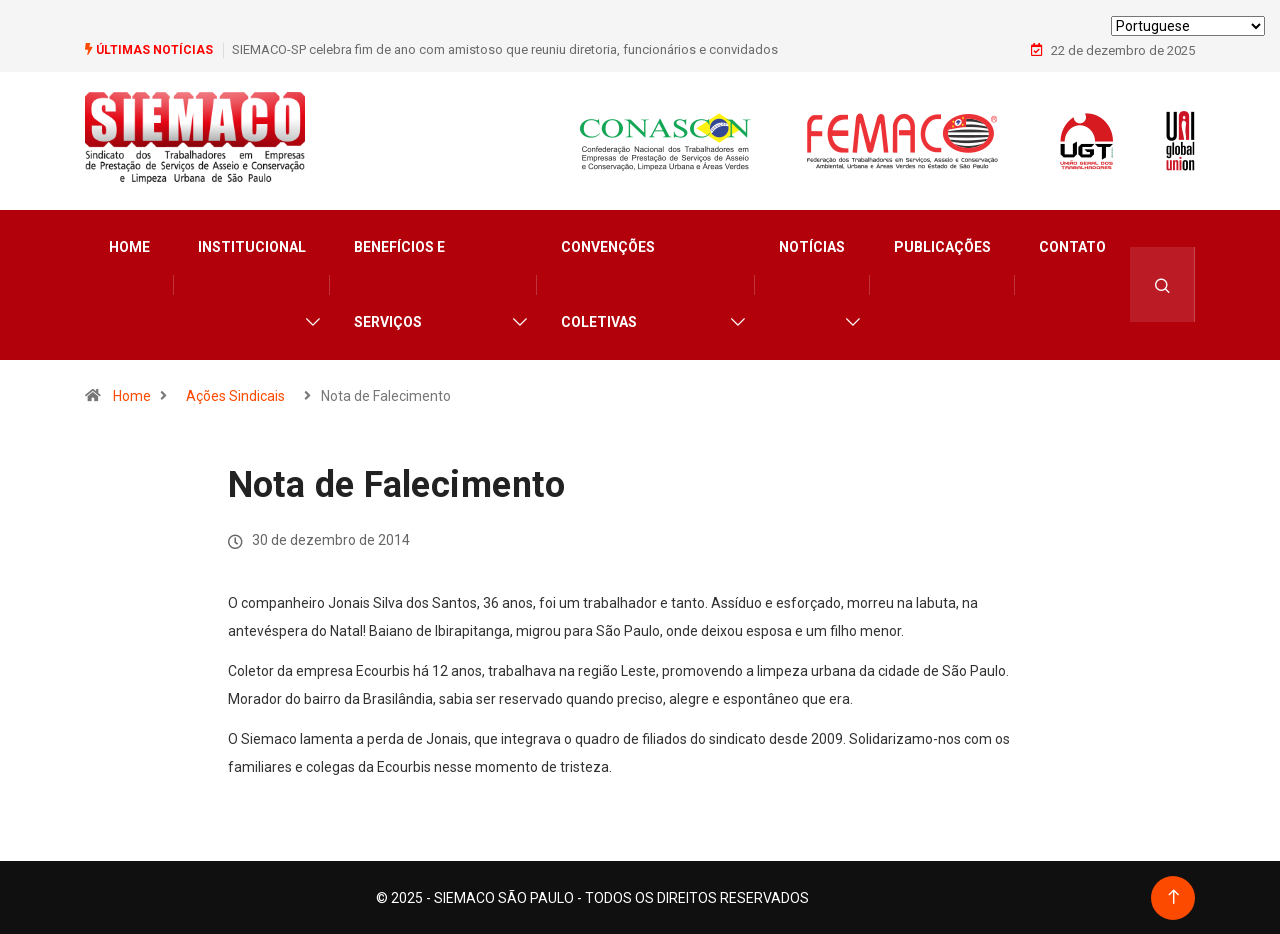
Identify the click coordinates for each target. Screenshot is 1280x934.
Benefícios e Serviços (399, 283)
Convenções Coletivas (608, 283)
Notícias (812, 246)
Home (129, 246)
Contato (1072, 246)
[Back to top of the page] (1173, 896)
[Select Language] (1188, 26)
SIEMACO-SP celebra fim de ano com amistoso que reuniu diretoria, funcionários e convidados (505, 49)
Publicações (942, 246)
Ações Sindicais (235, 395)
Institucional (252, 246)
